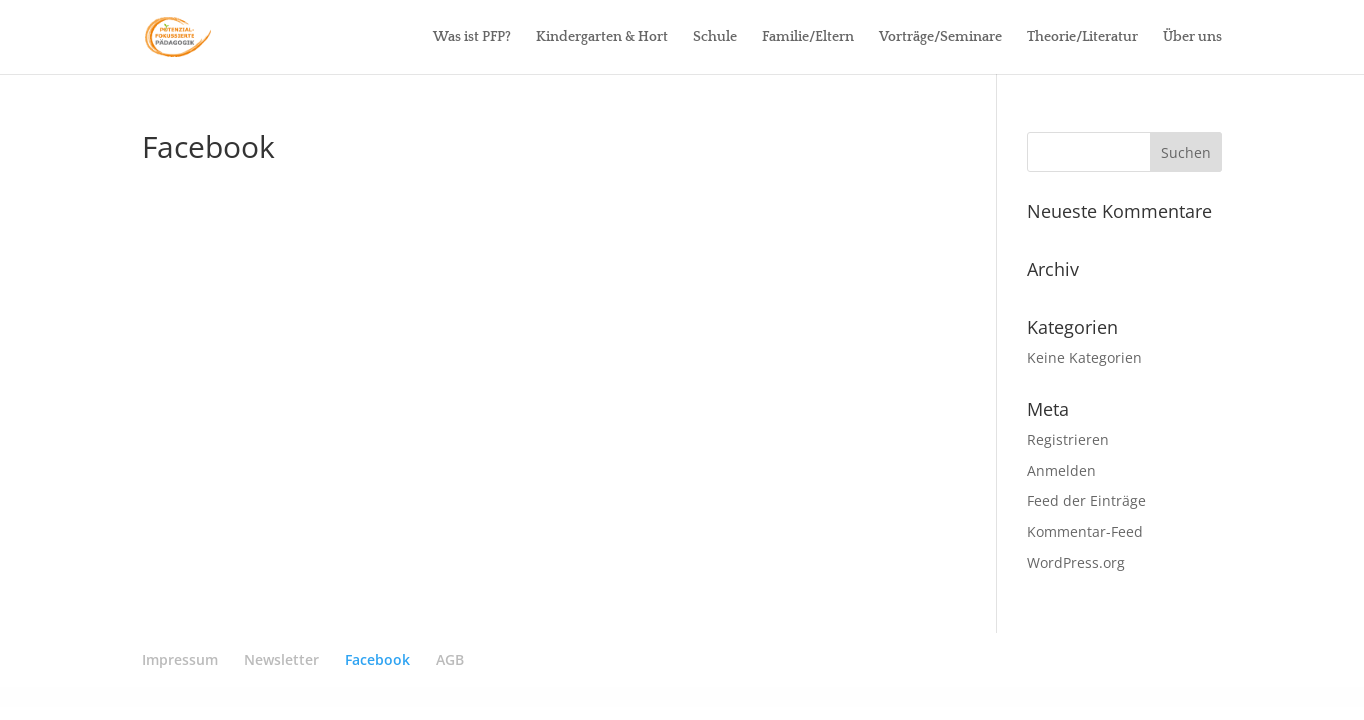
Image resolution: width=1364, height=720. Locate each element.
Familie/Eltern (808, 37)
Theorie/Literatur (1082, 37)
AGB (450, 659)
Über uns (1192, 37)
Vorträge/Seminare (940, 37)
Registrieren (1068, 439)
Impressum (180, 659)
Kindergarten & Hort (602, 37)
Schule (715, 37)
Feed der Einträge (1086, 500)
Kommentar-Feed (1085, 531)
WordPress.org (1076, 562)
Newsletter (281, 659)
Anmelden (1061, 470)
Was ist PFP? (472, 37)
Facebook (377, 659)
